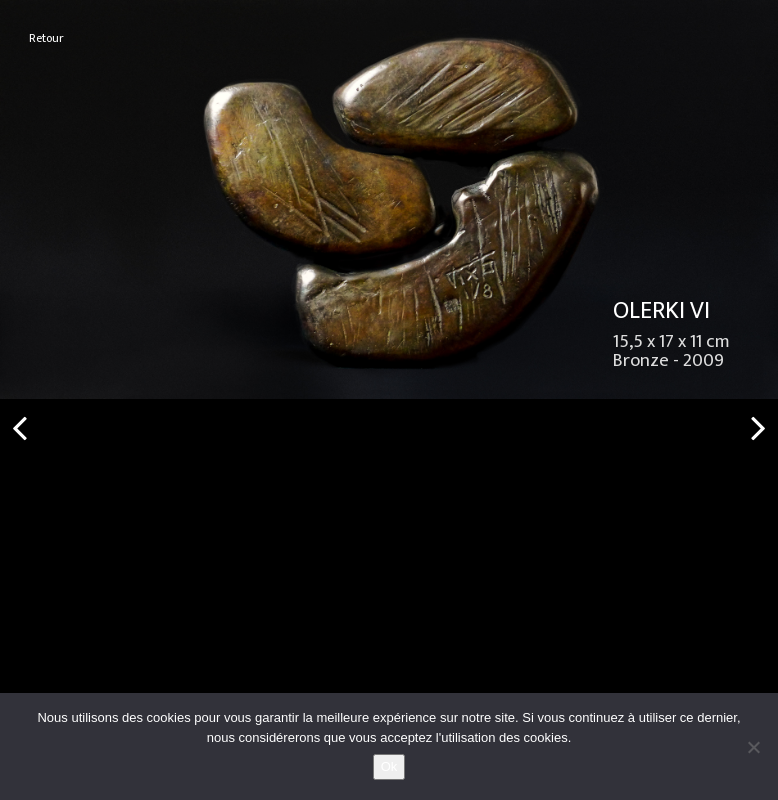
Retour (46, 38)
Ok (389, 766)
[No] (753, 747)
